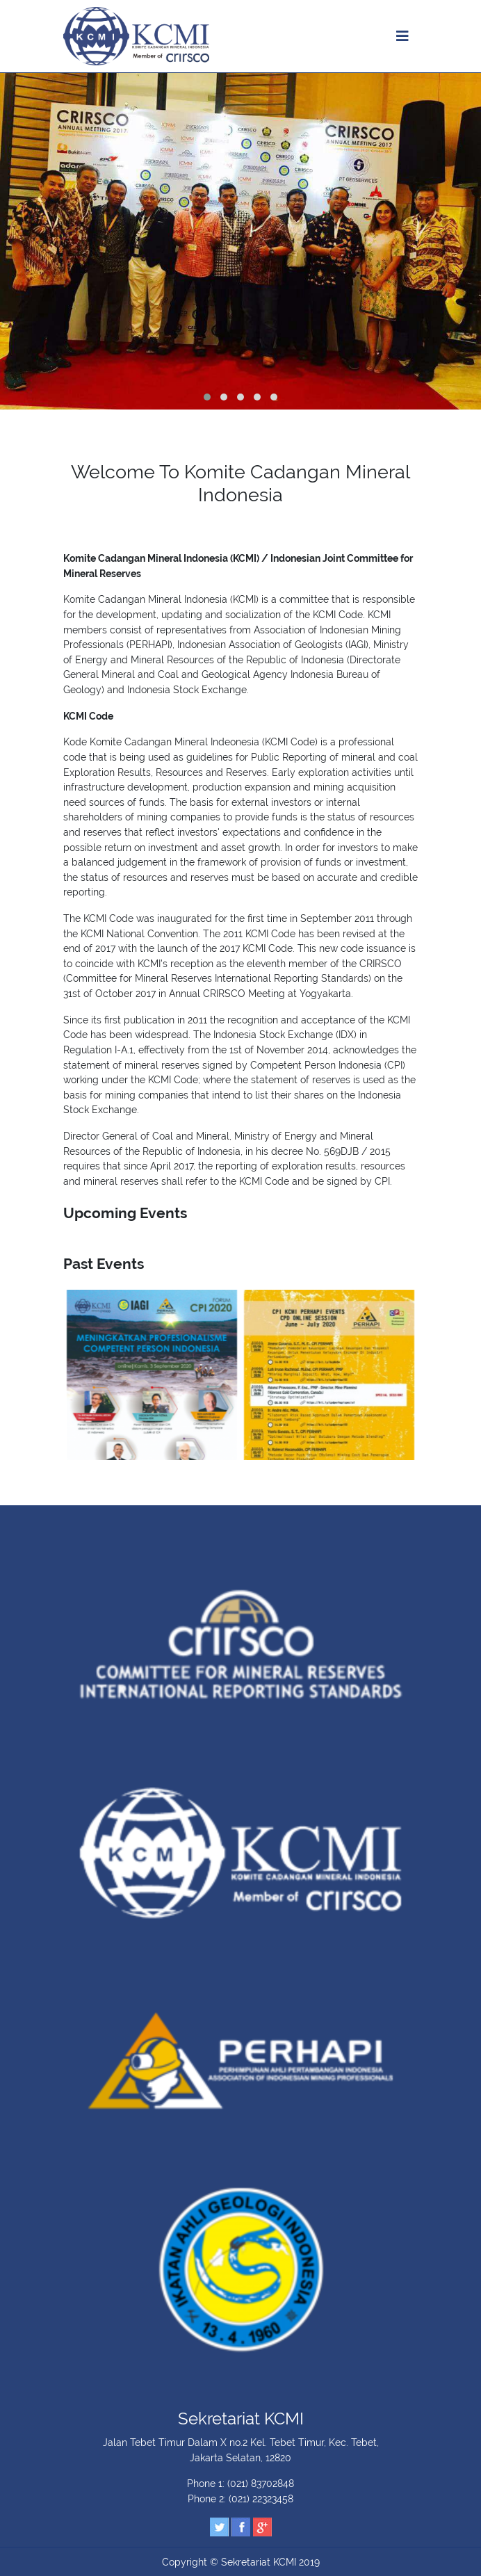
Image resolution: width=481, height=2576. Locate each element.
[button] (207, 397)
